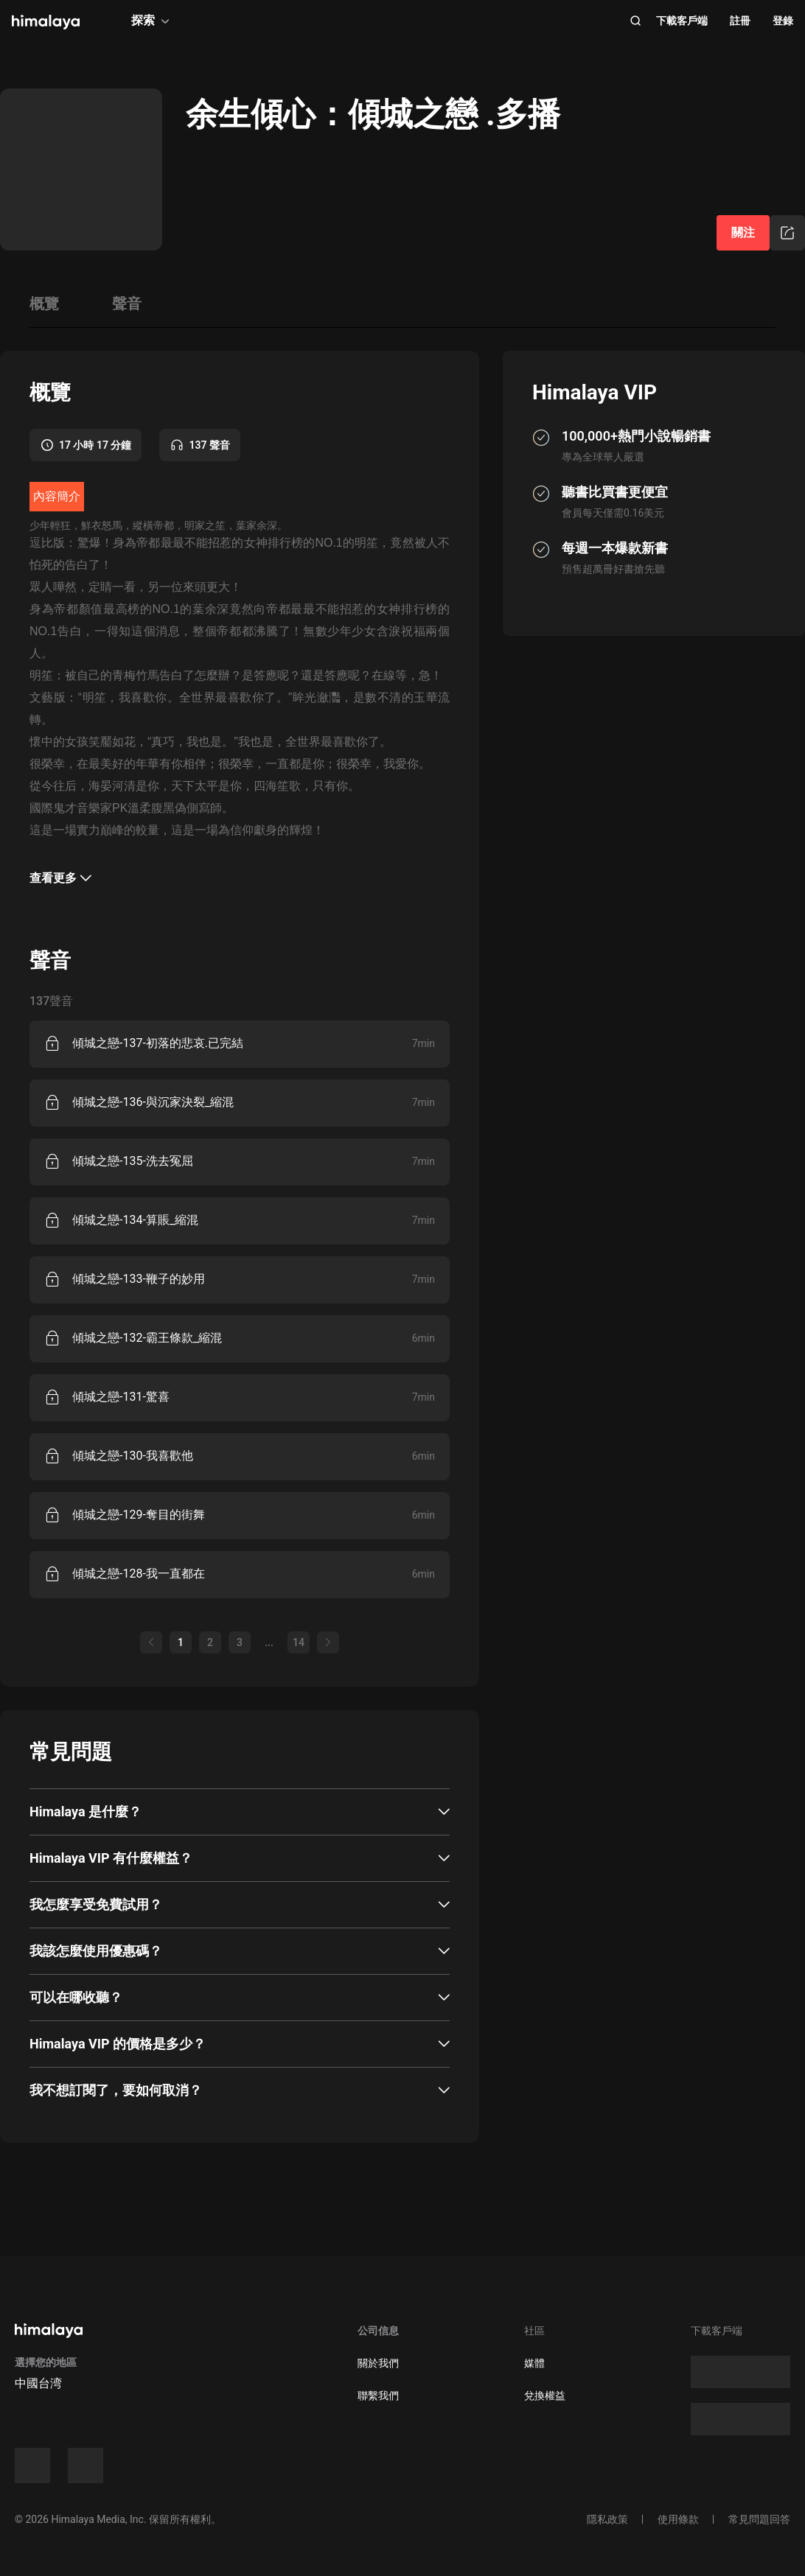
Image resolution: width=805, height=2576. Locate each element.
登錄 (783, 21)
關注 (743, 232)
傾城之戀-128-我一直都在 (138, 1574)
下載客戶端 (682, 21)
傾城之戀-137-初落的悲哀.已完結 (157, 1043)
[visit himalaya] (46, 22)
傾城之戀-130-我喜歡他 (132, 1456)
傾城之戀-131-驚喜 (121, 1397)
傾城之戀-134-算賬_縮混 (135, 1220)
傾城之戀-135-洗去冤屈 (132, 1161)
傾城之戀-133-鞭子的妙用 (138, 1279)
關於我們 (378, 2363)
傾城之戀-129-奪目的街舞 (138, 1515)
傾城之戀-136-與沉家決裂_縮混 (153, 1102)
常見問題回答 (759, 2519)
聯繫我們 (378, 2395)
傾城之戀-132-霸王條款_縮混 (147, 1338)
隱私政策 (607, 2519)
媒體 (534, 2363)
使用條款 (678, 2519)
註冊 (740, 21)
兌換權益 (544, 2395)
